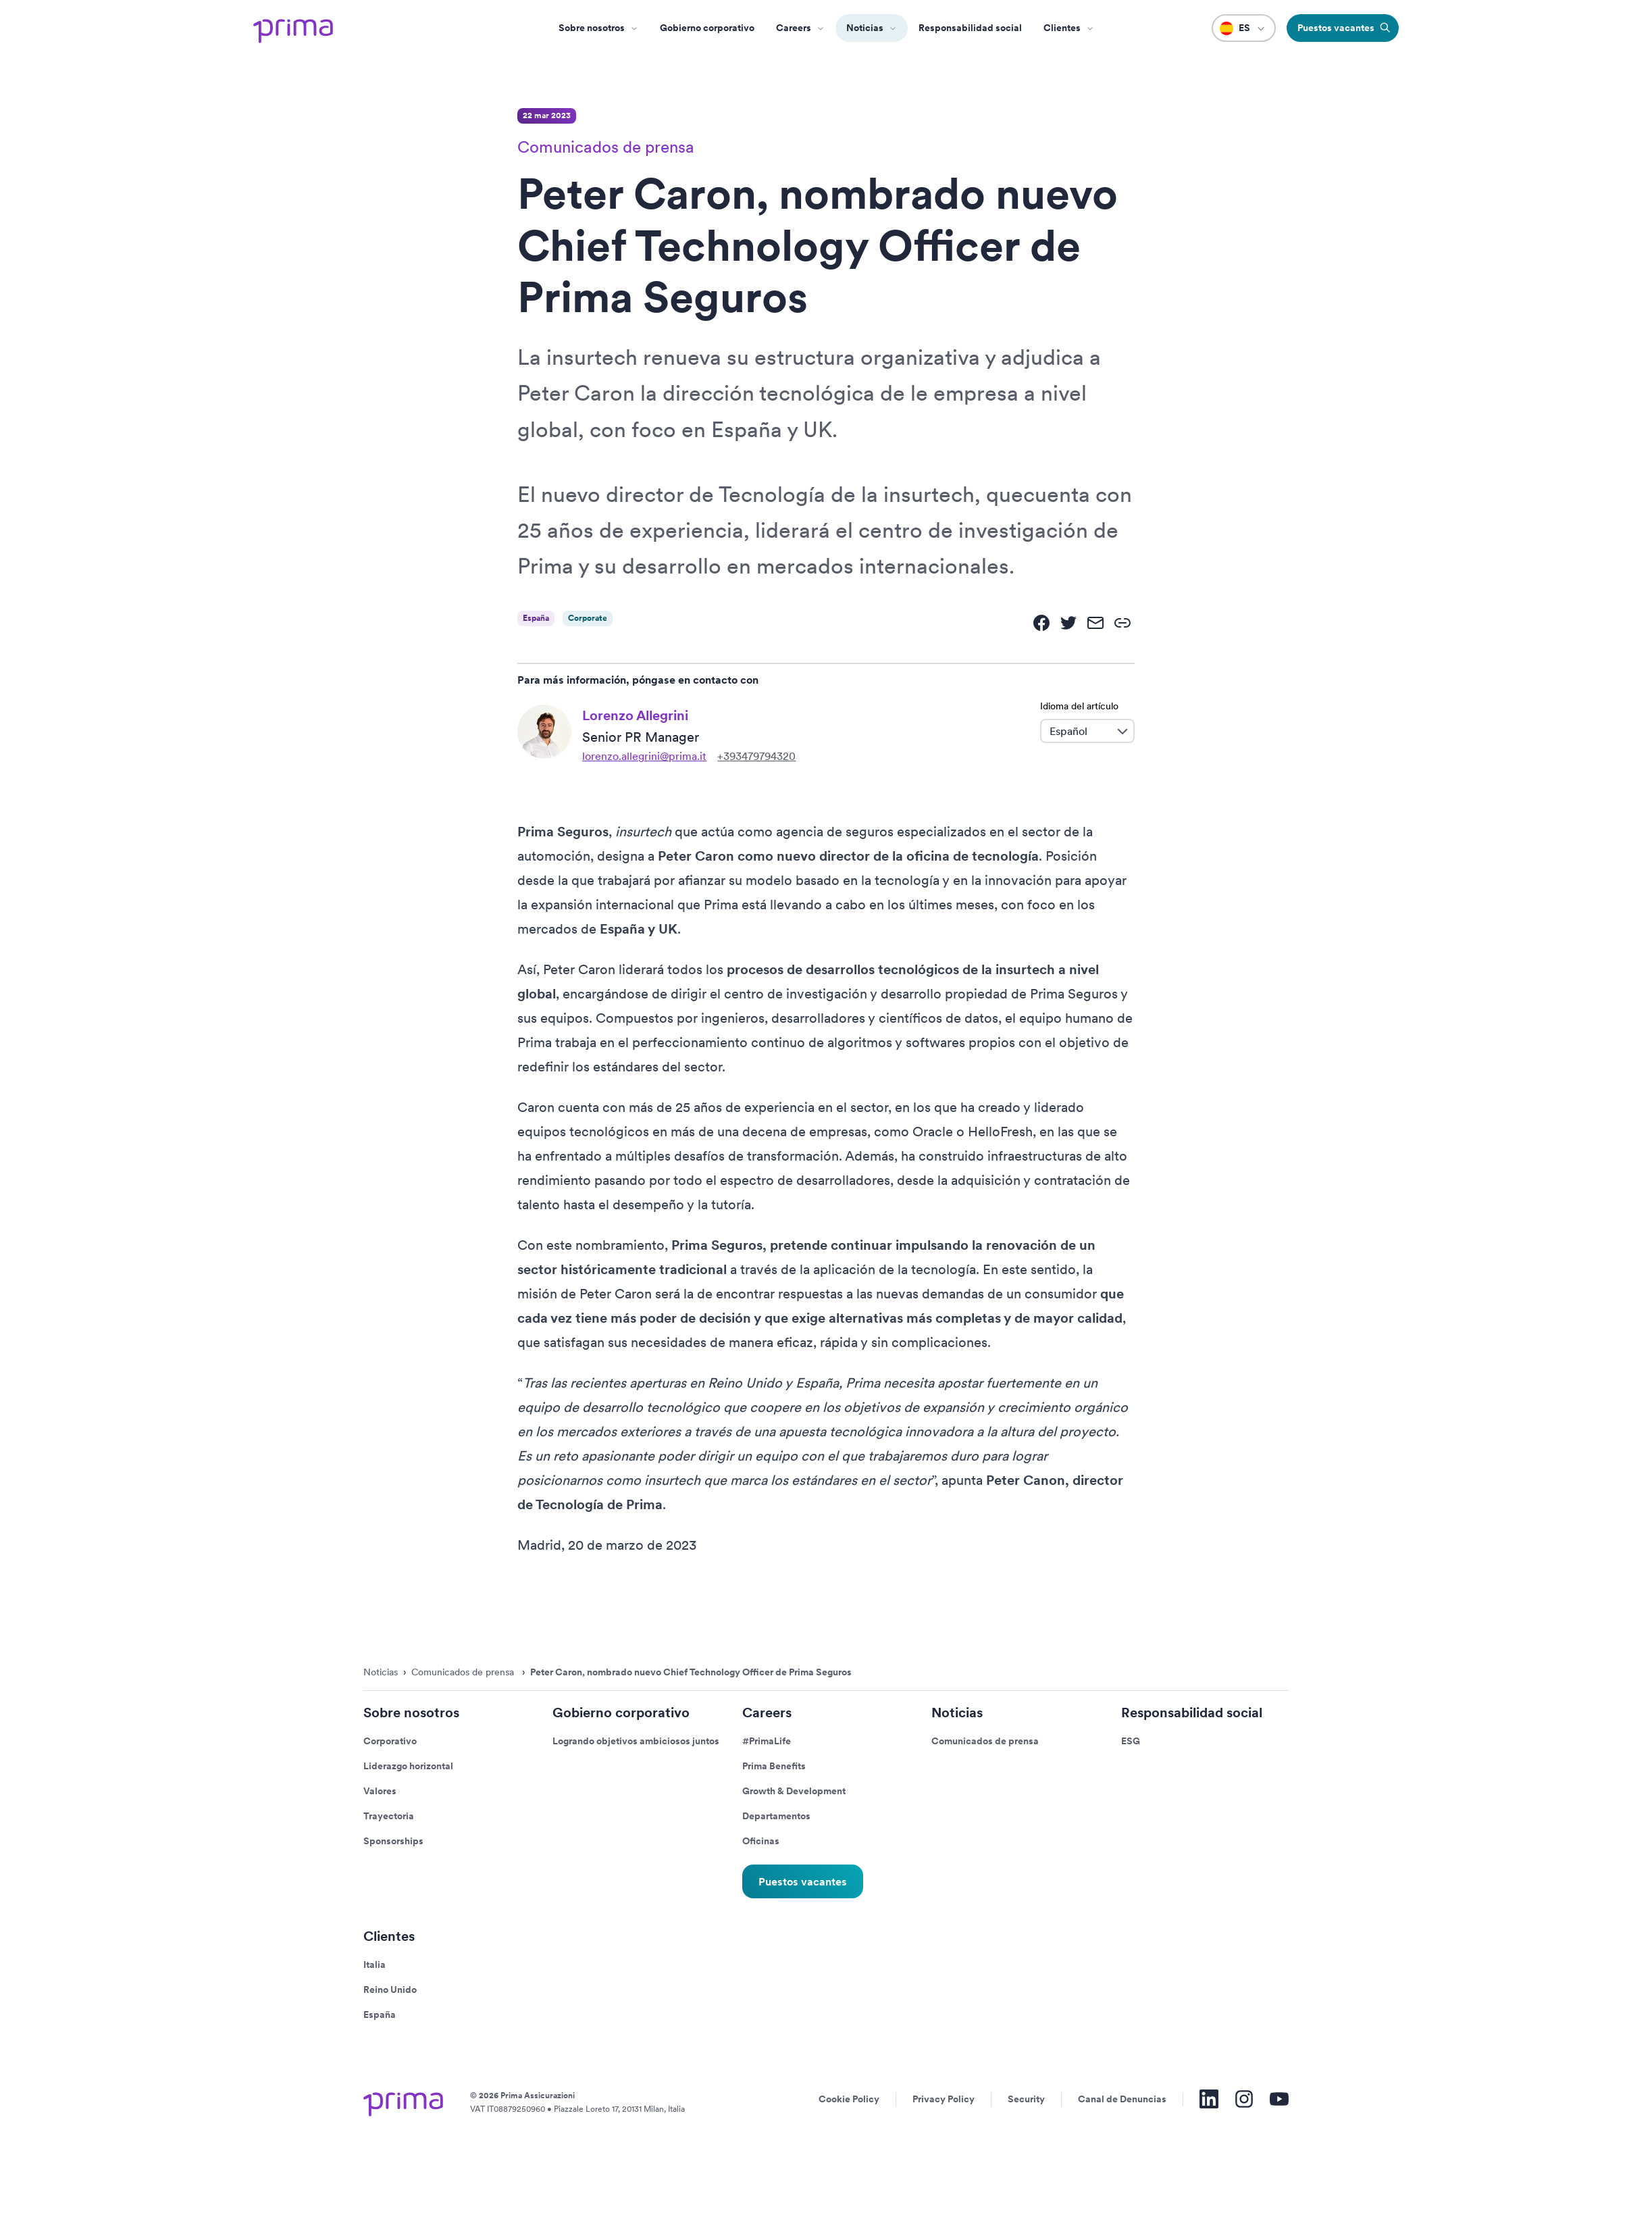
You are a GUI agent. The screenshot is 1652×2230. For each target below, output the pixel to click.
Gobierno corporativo (707, 27)
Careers (793, 27)
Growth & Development (794, 1790)
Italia (374, 1964)
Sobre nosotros (592, 27)
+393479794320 (756, 756)
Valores (379, 1790)
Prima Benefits (774, 1765)
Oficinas (760, 1840)
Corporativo (390, 1740)
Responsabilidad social (970, 27)
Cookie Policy (849, 2099)
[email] (1095, 623)
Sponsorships (393, 1840)
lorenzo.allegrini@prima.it (644, 756)
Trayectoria (388, 1815)
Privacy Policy (943, 2099)
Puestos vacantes (802, 1881)
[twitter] (1068, 623)
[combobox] (1076, 731)
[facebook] (1041, 623)
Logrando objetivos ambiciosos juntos (635, 1740)
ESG (1130, 1740)
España (379, 2014)
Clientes (1062, 27)
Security (1026, 2099)
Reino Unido (390, 1989)
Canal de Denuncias (1122, 2099)
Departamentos (776, 1815)
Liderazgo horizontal (408, 1765)
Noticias (864, 27)
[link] (1122, 623)
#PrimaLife (766, 1740)
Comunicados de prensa (985, 1740)
